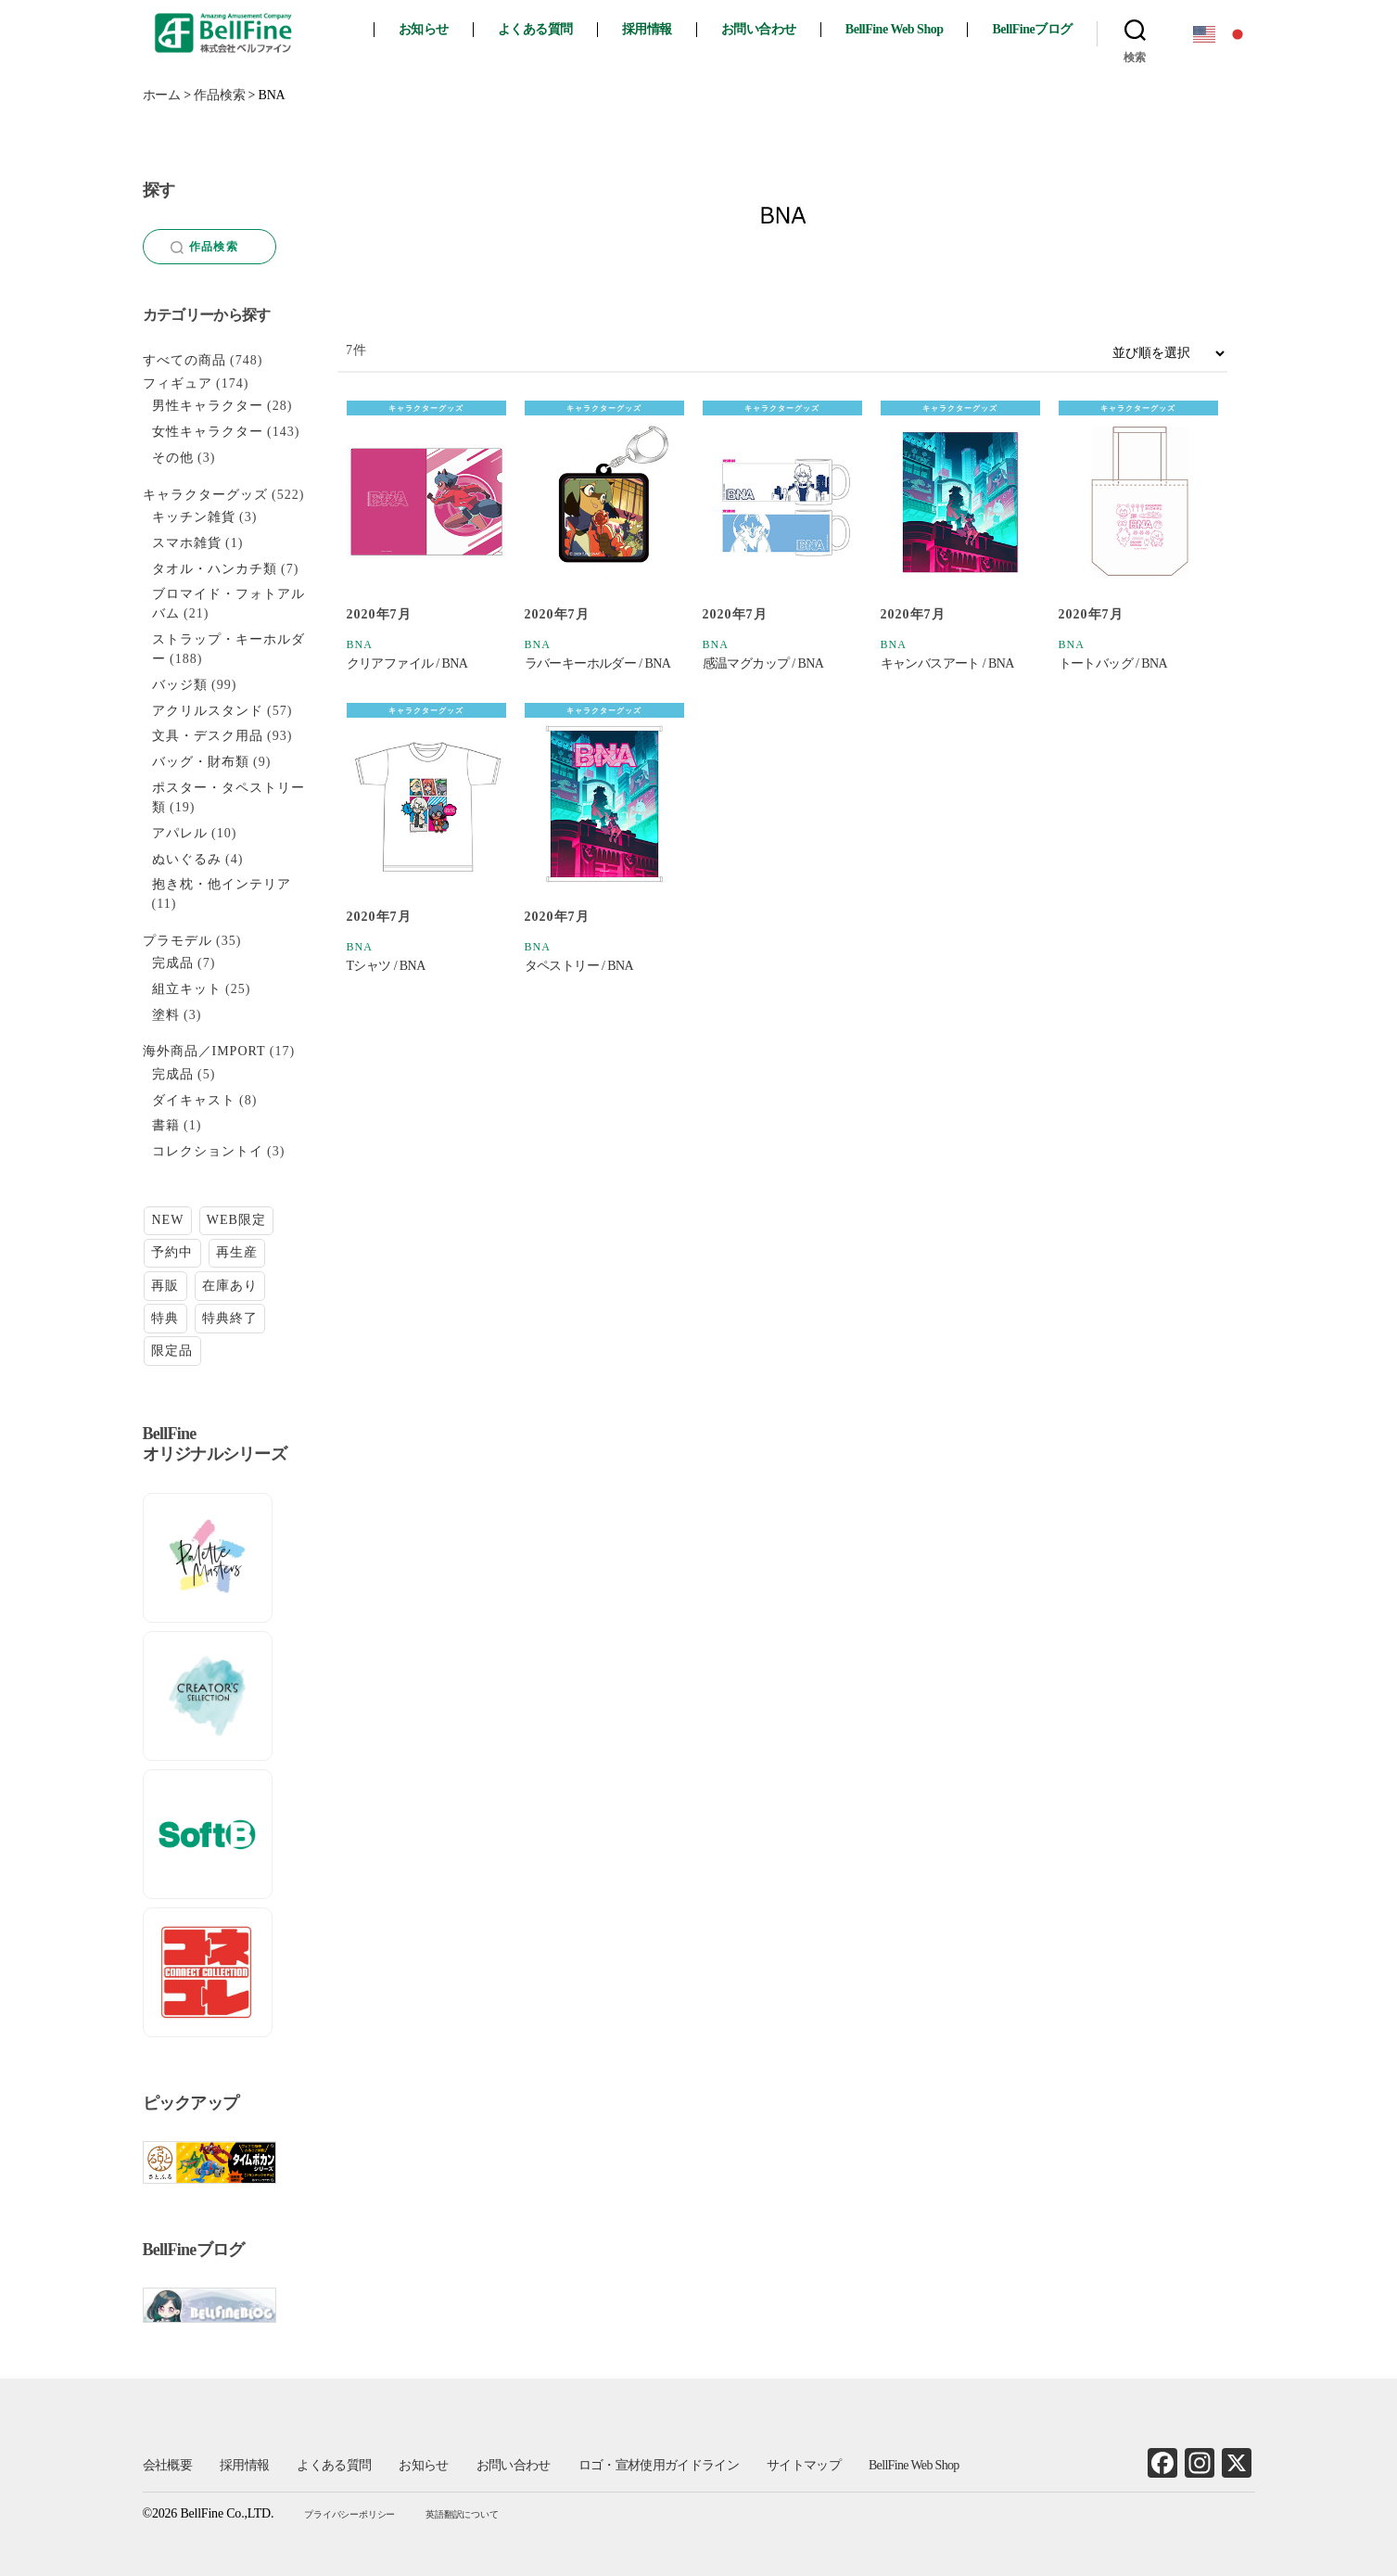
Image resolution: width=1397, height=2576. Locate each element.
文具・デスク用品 (207, 736)
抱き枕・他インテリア (221, 884)
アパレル (180, 833)
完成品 (173, 963)
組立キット (187, 989)
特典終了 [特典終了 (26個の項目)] (230, 1318)
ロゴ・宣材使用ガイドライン (658, 2465)
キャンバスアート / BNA (947, 663)
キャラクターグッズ (426, 408)
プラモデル (177, 941)
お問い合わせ (758, 29)
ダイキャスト (193, 1100)
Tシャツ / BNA (386, 966)
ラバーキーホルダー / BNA (598, 663)
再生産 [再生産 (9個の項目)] (237, 1252)
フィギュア (177, 383)
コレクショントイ (207, 1151)
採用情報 (647, 29)
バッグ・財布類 (200, 762)
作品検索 (204, 247)
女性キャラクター (207, 432)
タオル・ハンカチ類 (214, 569)
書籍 (166, 1125)
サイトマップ (804, 2465)
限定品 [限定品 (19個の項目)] (172, 1351)
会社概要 (167, 2465)
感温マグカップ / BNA (763, 663)
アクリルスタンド (207, 711)
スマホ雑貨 (187, 543)
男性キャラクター (207, 406)
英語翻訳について (461, 2514)
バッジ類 (180, 685)
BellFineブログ (1032, 29)
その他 (173, 458)
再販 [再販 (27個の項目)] (165, 1286)
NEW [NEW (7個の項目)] (167, 1220)
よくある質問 (535, 29)
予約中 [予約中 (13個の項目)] (172, 1252)
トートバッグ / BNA (1113, 663)
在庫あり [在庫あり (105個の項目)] (230, 1286)
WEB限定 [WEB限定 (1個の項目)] (236, 1220)
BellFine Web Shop (894, 29)
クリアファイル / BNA (407, 663)
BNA (360, 644)
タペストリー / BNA (579, 966)
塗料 (166, 1015)
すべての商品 (184, 360)
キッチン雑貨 (193, 517)
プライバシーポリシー (349, 2514)
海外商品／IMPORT (204, 1051)
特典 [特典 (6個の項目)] (165, 1318)
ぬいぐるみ (187, 859)
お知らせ (424, 29)
